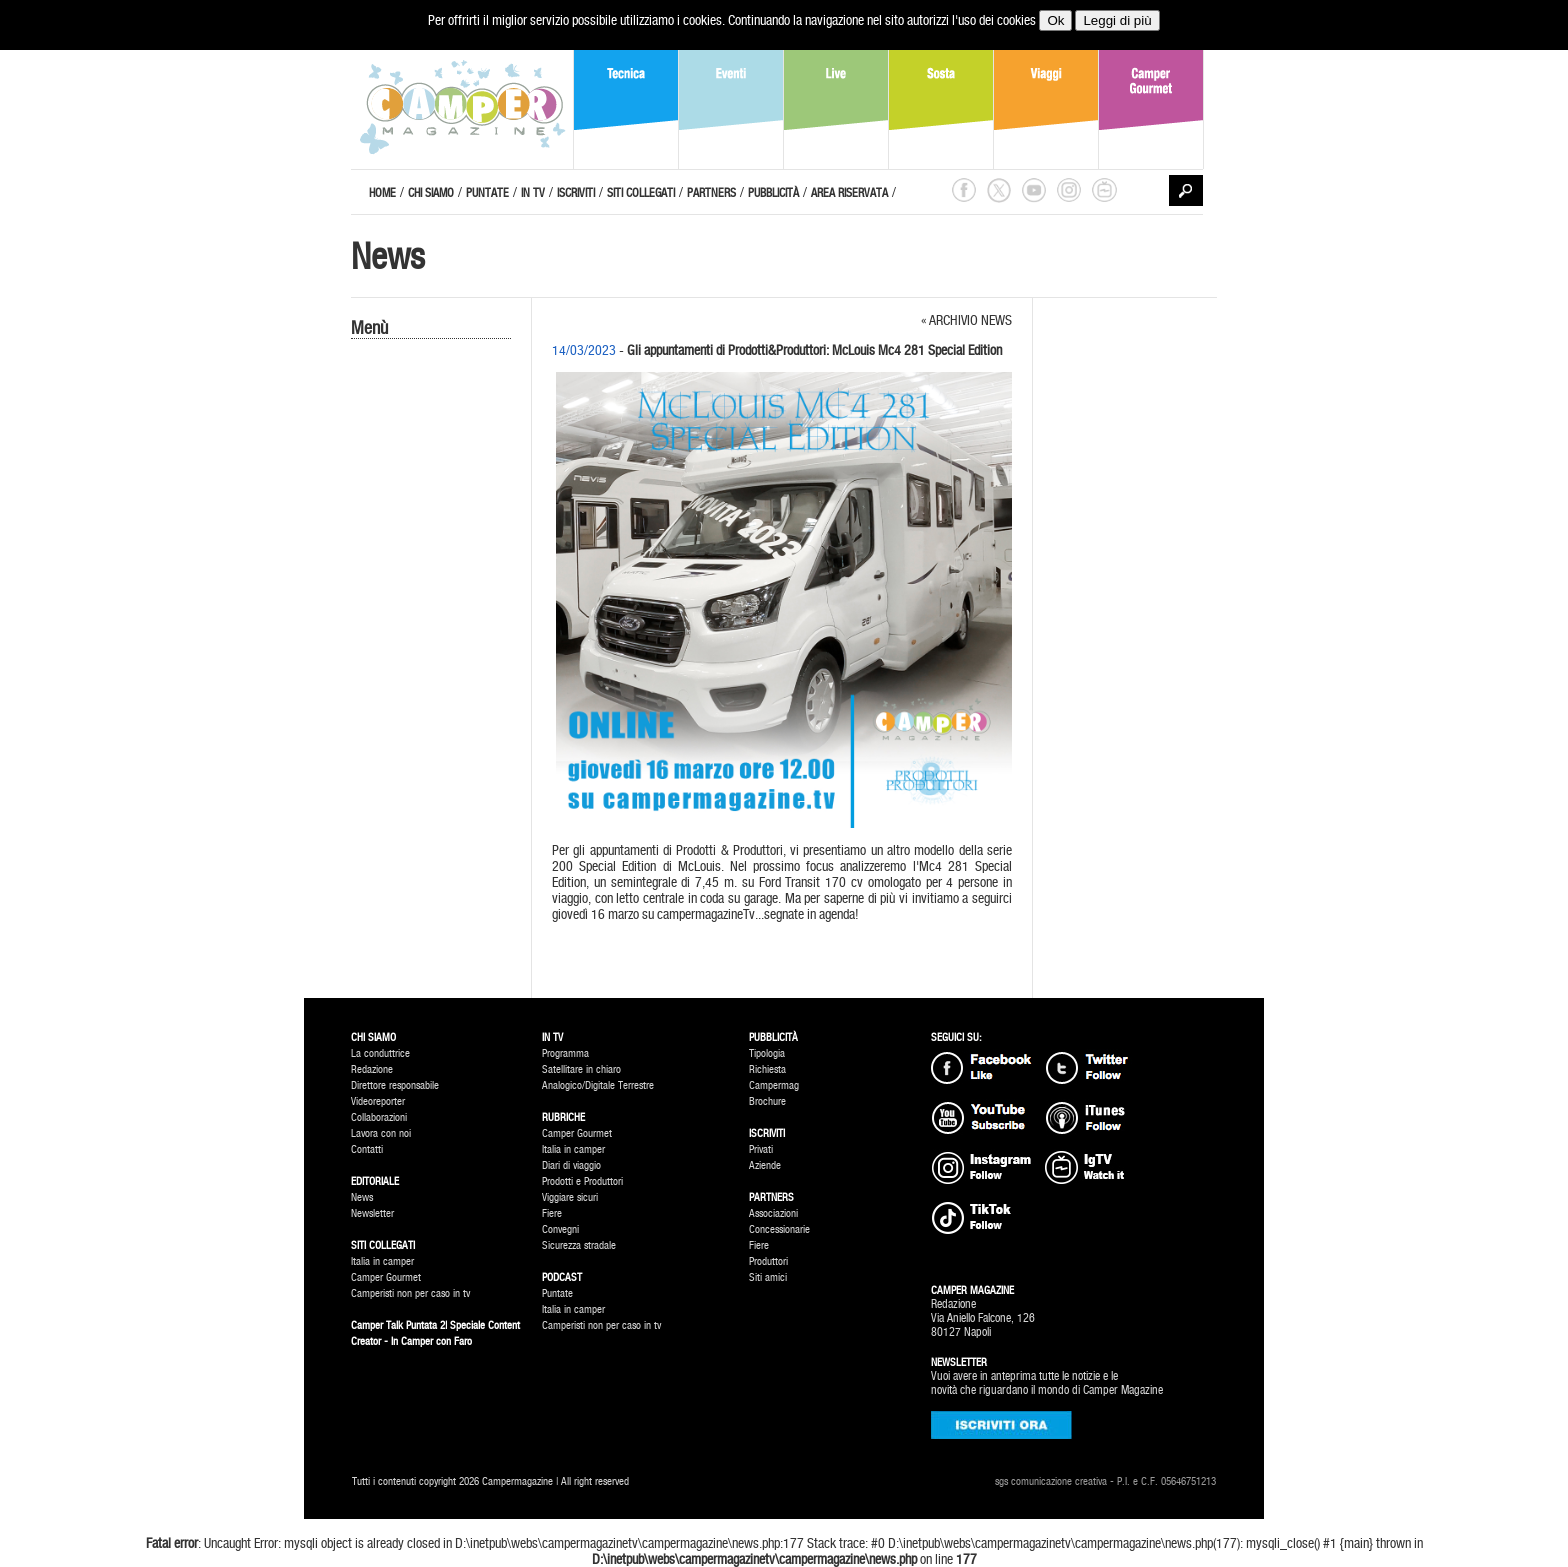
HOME (382, 193)
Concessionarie (779, 1229)
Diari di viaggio (571, 1165)
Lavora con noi (381, 1133)
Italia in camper (382, 1261)
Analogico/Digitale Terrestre (598, 1085)
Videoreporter (378, 1101)
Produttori (768, 1261)
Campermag (774, 1085)
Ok (1055, 20)
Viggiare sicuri (570, 1197)
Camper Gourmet (386, 1277)
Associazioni (773, 1213)
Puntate (557, 1293)
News (362, 1197)
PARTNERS (711, 193)
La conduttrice (380, 1053)
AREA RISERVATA (849, 193)
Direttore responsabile (395, 1085)
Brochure (767, 1101)
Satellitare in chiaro (581, 1069)
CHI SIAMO (431, 193)
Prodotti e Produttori (582, 1181)
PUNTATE (487, 193)
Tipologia (767, 1053)
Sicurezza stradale (579, 1245)
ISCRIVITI (576, 193)
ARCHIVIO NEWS (970, 320)
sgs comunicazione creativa (1051, 1481)
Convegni (560, 1229)
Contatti (367, 1149)
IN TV (533, 193)
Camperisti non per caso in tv (410, 1293)
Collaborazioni (379, 1117)
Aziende (765, 1165)
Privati (761, 1149)
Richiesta (767, 1069)
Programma (565, 1053)
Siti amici (768, 1277)
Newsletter (372, 1213)
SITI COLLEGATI (641, 193)
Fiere (552, 1213)
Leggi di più (1117, 20)
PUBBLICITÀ (773, 193)
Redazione (372, 1069)
